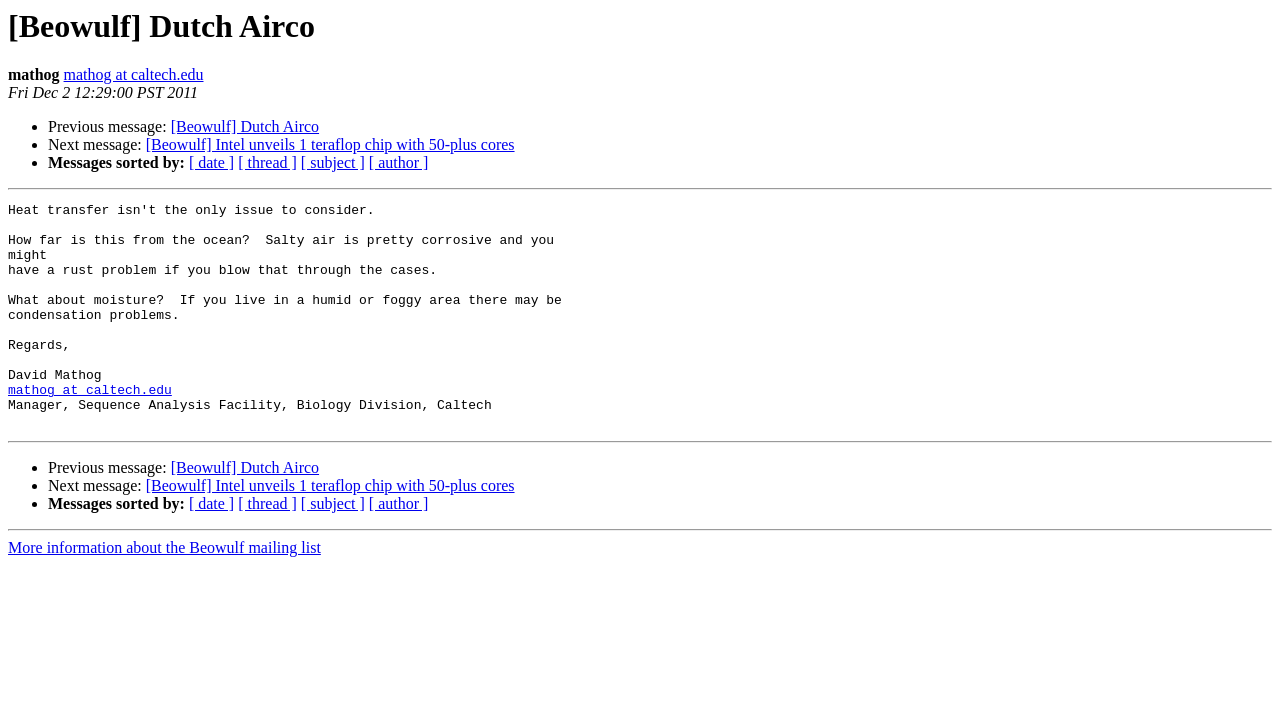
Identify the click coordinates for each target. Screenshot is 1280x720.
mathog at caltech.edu (134, 74)
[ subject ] (333, 162)
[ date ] (211, 162)
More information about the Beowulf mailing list (164, 592)
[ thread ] (267, 162)
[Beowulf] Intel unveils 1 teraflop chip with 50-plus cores (330, 144)
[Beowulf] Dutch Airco (245, 126)
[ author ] (399, 162)
